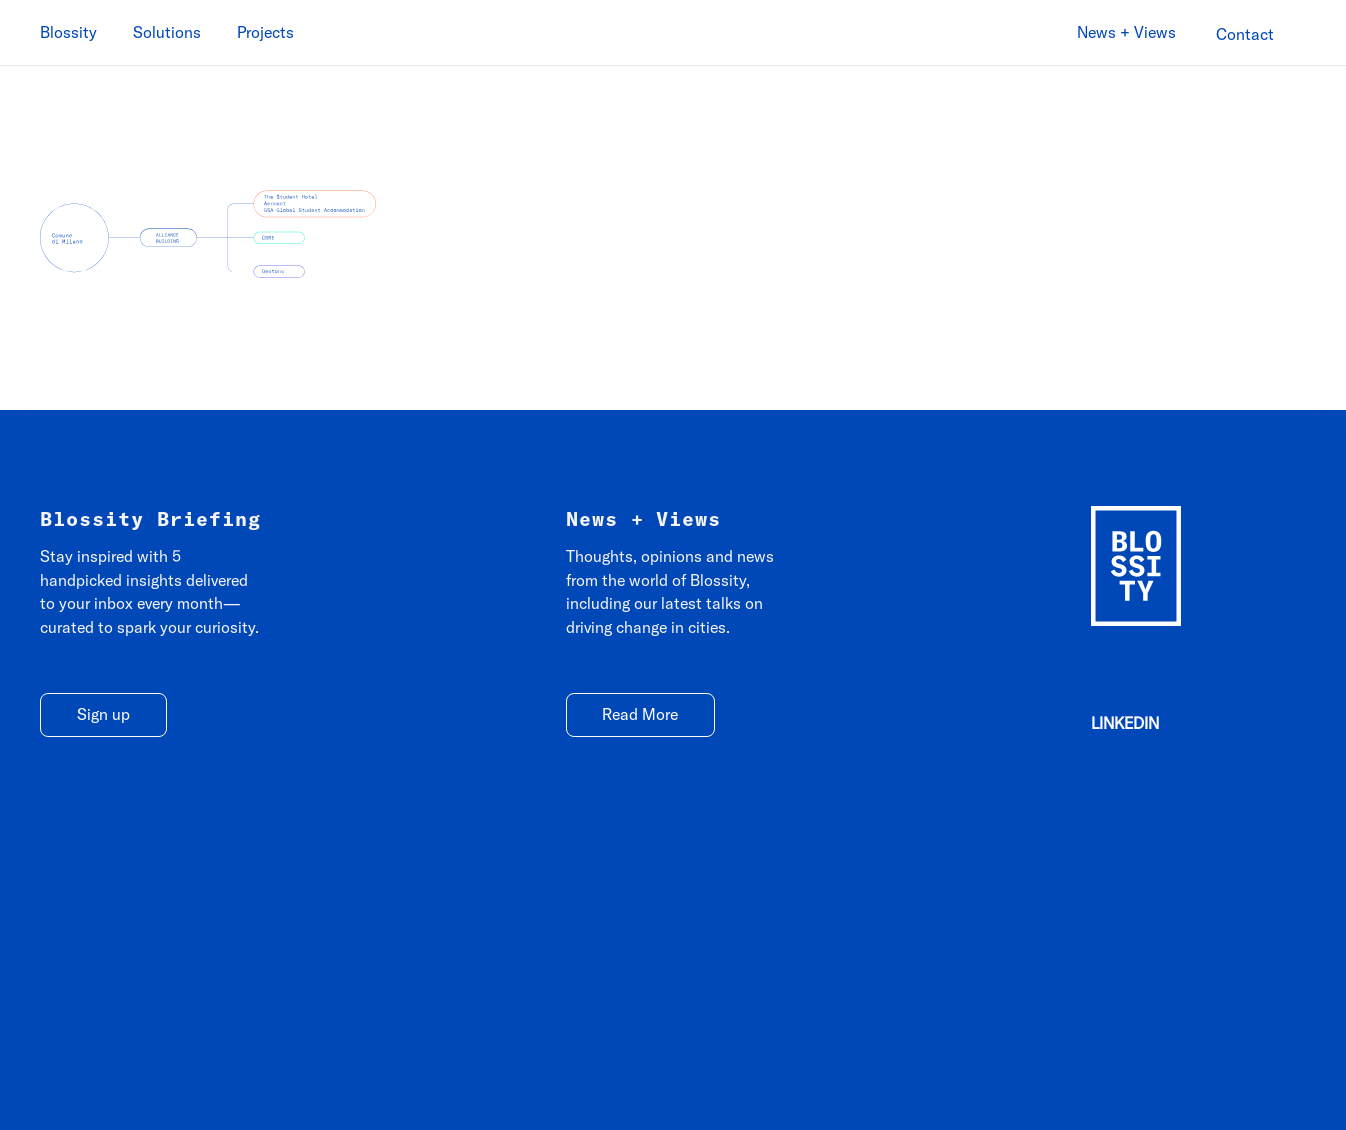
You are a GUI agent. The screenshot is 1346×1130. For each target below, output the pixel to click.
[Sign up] (103, 715)
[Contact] (1245, 34)
